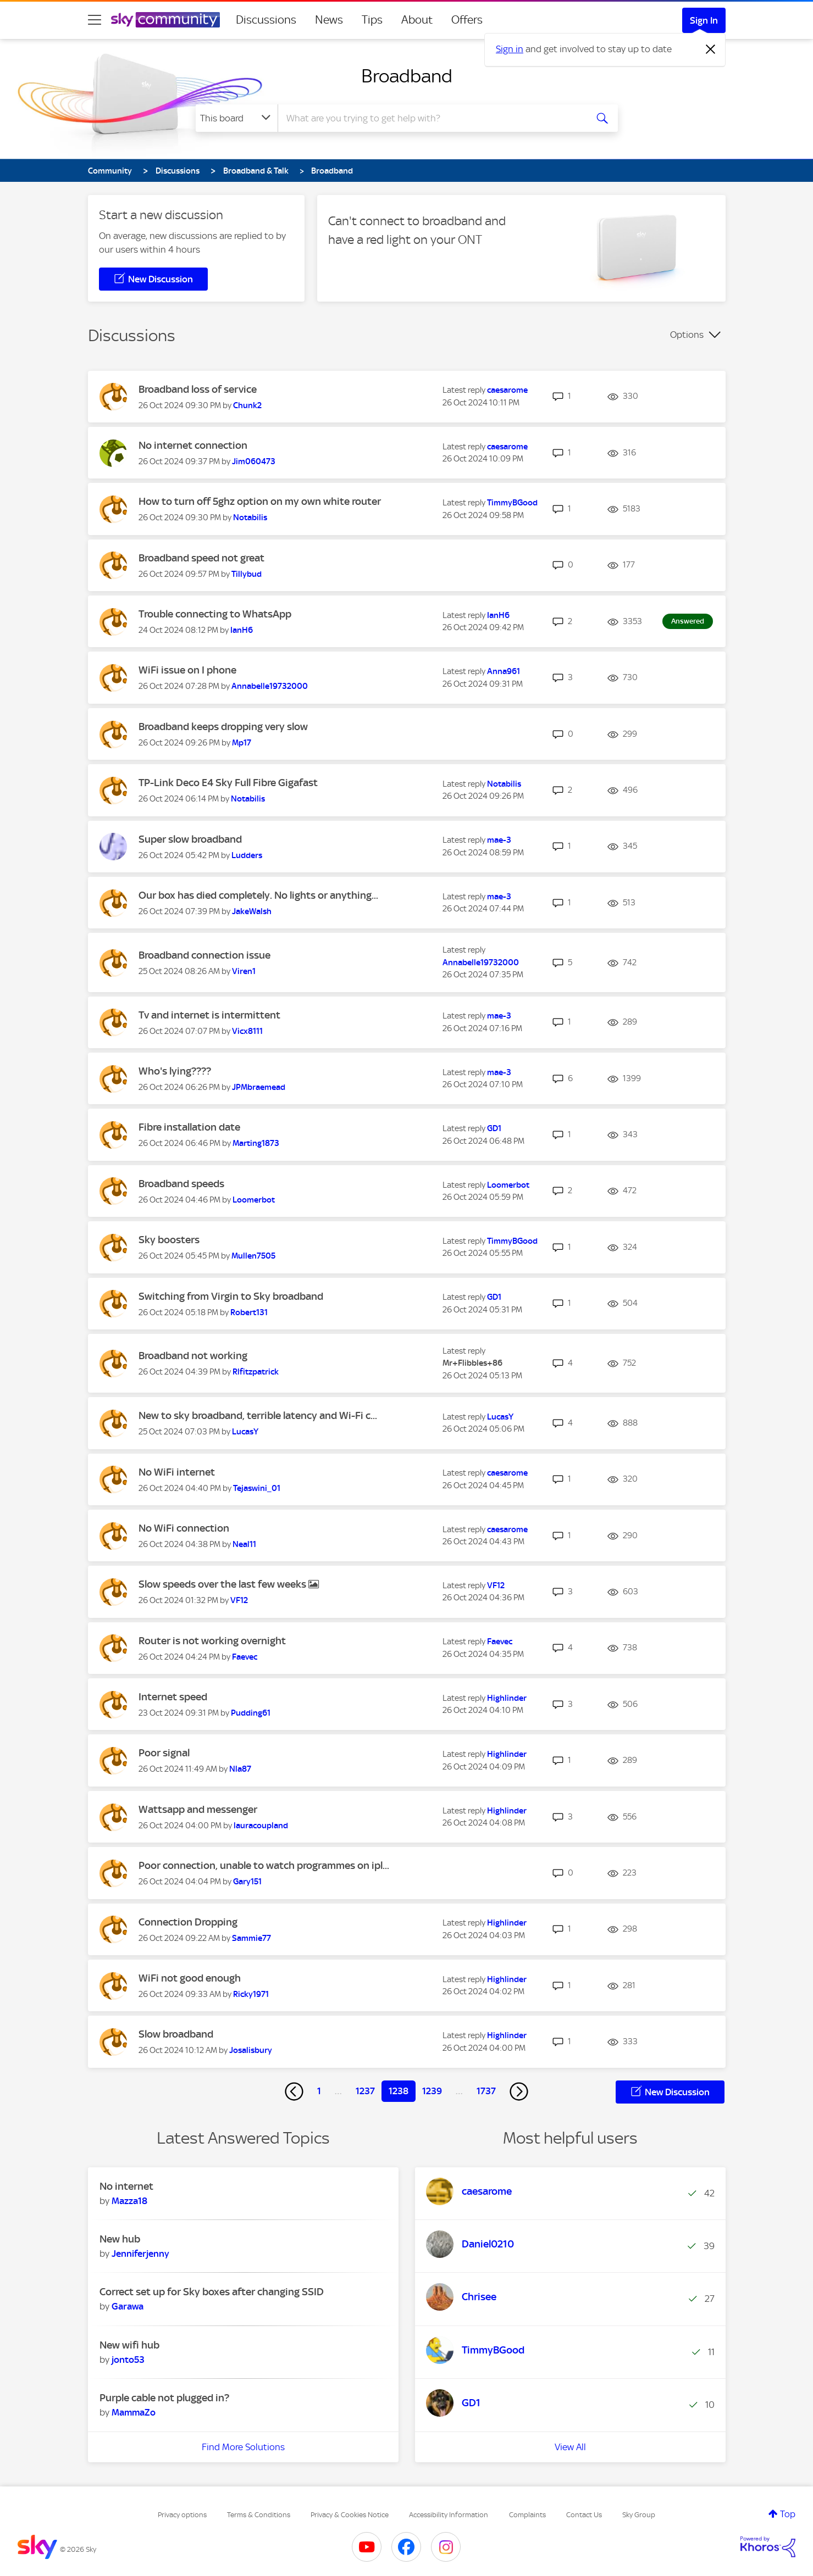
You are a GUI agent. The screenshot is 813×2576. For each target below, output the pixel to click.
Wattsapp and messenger (198, 1809)
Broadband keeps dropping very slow (223, 726)
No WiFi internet (177, 1472)
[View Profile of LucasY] (245, 1432)
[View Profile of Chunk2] (247, 405)
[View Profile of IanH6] (241, 630)
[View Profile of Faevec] (244, 1657)
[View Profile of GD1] (494, 1128)
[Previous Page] (294, 2091)
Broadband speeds (181, 1183)
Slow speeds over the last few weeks (223, 1584)
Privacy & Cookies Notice (350, 2515)
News (329, 19)
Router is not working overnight (212, 1640)
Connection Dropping (188, 1922)
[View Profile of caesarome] (507, 390)
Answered (687, 621)
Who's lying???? (175, 1071)
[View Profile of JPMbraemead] (258, 1087)
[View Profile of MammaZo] (134, 2412)
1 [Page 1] (319, 2090)
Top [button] (787, 2513)
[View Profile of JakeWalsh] (252, 911)
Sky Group (638, 2515)
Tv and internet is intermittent (209, 1015)
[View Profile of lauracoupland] (261, 1826)
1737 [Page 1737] (486, 2090)
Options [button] (687, 334)
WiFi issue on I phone (187, 670)
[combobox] (431, 118)
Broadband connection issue (204, 955)
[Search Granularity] (237, 118)
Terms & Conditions (258, 2515)
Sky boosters (169, 1239)
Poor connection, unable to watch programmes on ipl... (264, 1865)
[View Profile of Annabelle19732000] (269, 686)
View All (570, 2446)
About (417, 19)
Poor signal (164, 1752)
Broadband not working (193, 1355)
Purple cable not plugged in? (164, 2397)
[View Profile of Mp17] (241, 743)
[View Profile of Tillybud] (246, 574)
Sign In (704, 20)
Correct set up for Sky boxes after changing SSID (211, 2291)
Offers (467, 19)
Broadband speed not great (201, 558)
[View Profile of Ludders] (246, 855)
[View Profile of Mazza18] (129, 2200)
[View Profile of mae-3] (499, 840)
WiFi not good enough (190, 1978)
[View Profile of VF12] (239, 1600)
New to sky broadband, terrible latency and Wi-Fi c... (258, 1415)
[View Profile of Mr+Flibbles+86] (472, 1363)
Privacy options (182, 2515)
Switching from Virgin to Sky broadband (231, 1296)
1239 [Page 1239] (432, 2090)
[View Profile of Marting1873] (256, 1143)
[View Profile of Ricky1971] (251, 1994)
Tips (372, 19)
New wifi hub (129, 2345)
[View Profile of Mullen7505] (253, 1256)
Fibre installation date (189, 1127)
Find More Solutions (243, 2446)
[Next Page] (519, 2091)
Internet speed (173, 1696)
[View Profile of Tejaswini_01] (256, 1488)
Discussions (266, 19)
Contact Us (584, 2515)
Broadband (406, 76)
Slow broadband (176, 2034)
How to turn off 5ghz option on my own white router (260, 501)
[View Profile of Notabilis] (250, 517)
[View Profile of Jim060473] (253, 461)
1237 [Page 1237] (365, 2090)
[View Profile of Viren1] (244, 971)
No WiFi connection (184, 1528)
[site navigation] (94, 20)
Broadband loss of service (198, 389)
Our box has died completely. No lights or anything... (258, 895)
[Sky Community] (165, 20)
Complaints (527, 2515)
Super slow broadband (190, 839)
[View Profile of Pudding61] (250, 1713)
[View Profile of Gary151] (247, 1882)
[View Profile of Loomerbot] (254, 1200)
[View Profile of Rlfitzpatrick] (256, 1372)
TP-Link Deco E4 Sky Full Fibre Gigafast (228, 782)
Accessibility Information (448, 2515)
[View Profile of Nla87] (240, 1769)
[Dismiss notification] (711, 49)
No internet (126, 2186)
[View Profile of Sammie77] (251, 1938)
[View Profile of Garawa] (127, 2306)
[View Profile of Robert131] (249, 1312)
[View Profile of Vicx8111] (247, 1031)
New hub (119, 2239)
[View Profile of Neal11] (244, 1544)
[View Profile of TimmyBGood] (512, 503)
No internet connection (193, 445)
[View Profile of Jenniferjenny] (140, 2253)
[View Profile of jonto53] (128, 2359)
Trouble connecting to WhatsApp (215, 614)
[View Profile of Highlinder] (507, 1698)
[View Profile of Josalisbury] (250, 2050)
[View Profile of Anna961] (503, 671)
